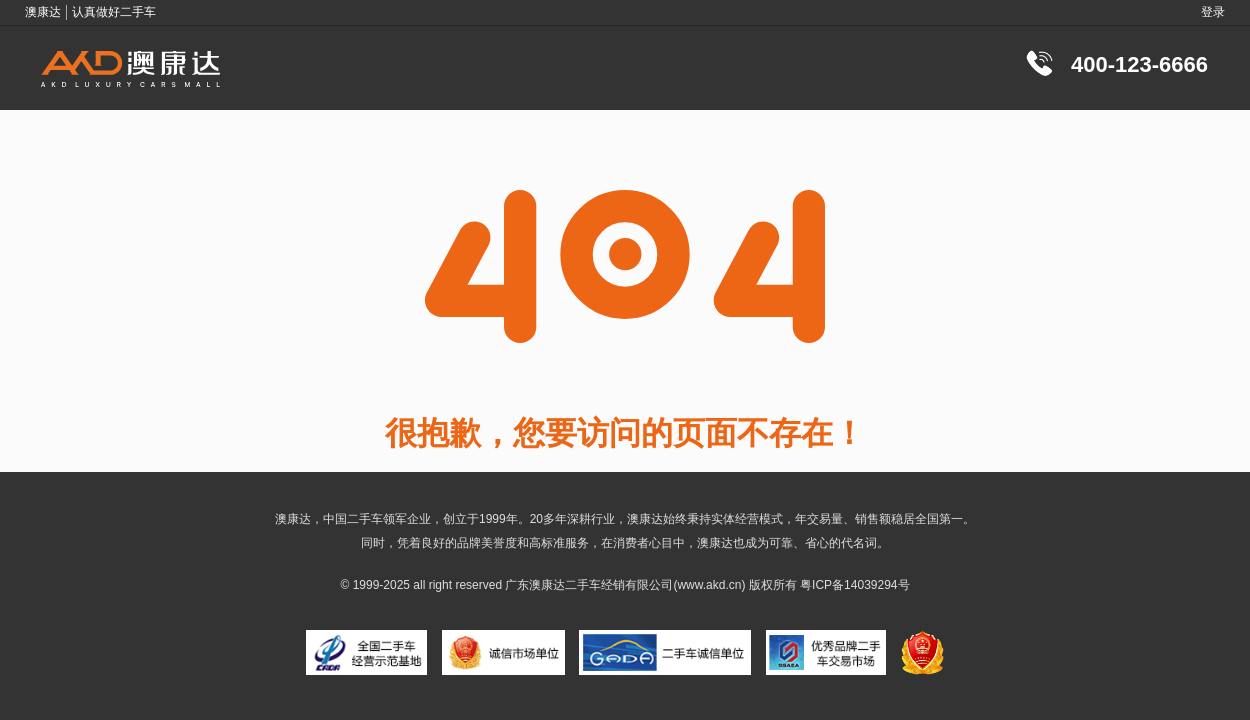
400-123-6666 (1139, 64)
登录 (1213, 12)
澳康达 (547, 585)
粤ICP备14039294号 (854, 585)
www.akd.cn (709, 585)
